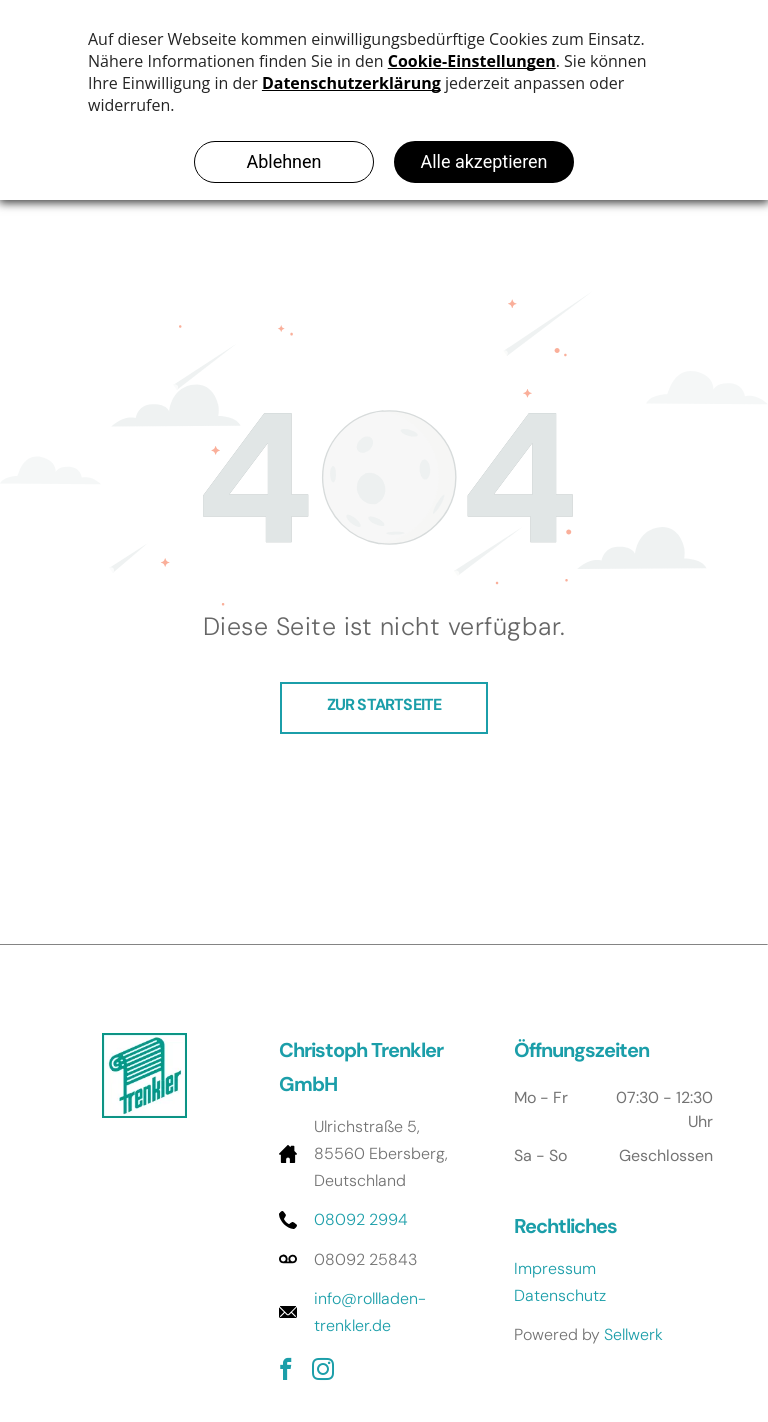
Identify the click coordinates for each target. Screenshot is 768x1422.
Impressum (555, 1268)
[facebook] (285, 1372)
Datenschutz (560, 1295)
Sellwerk (633, 1334)
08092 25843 (365, 1259)
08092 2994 (361, 1219)
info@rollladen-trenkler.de (370, 1312)
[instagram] (322, 1372)
